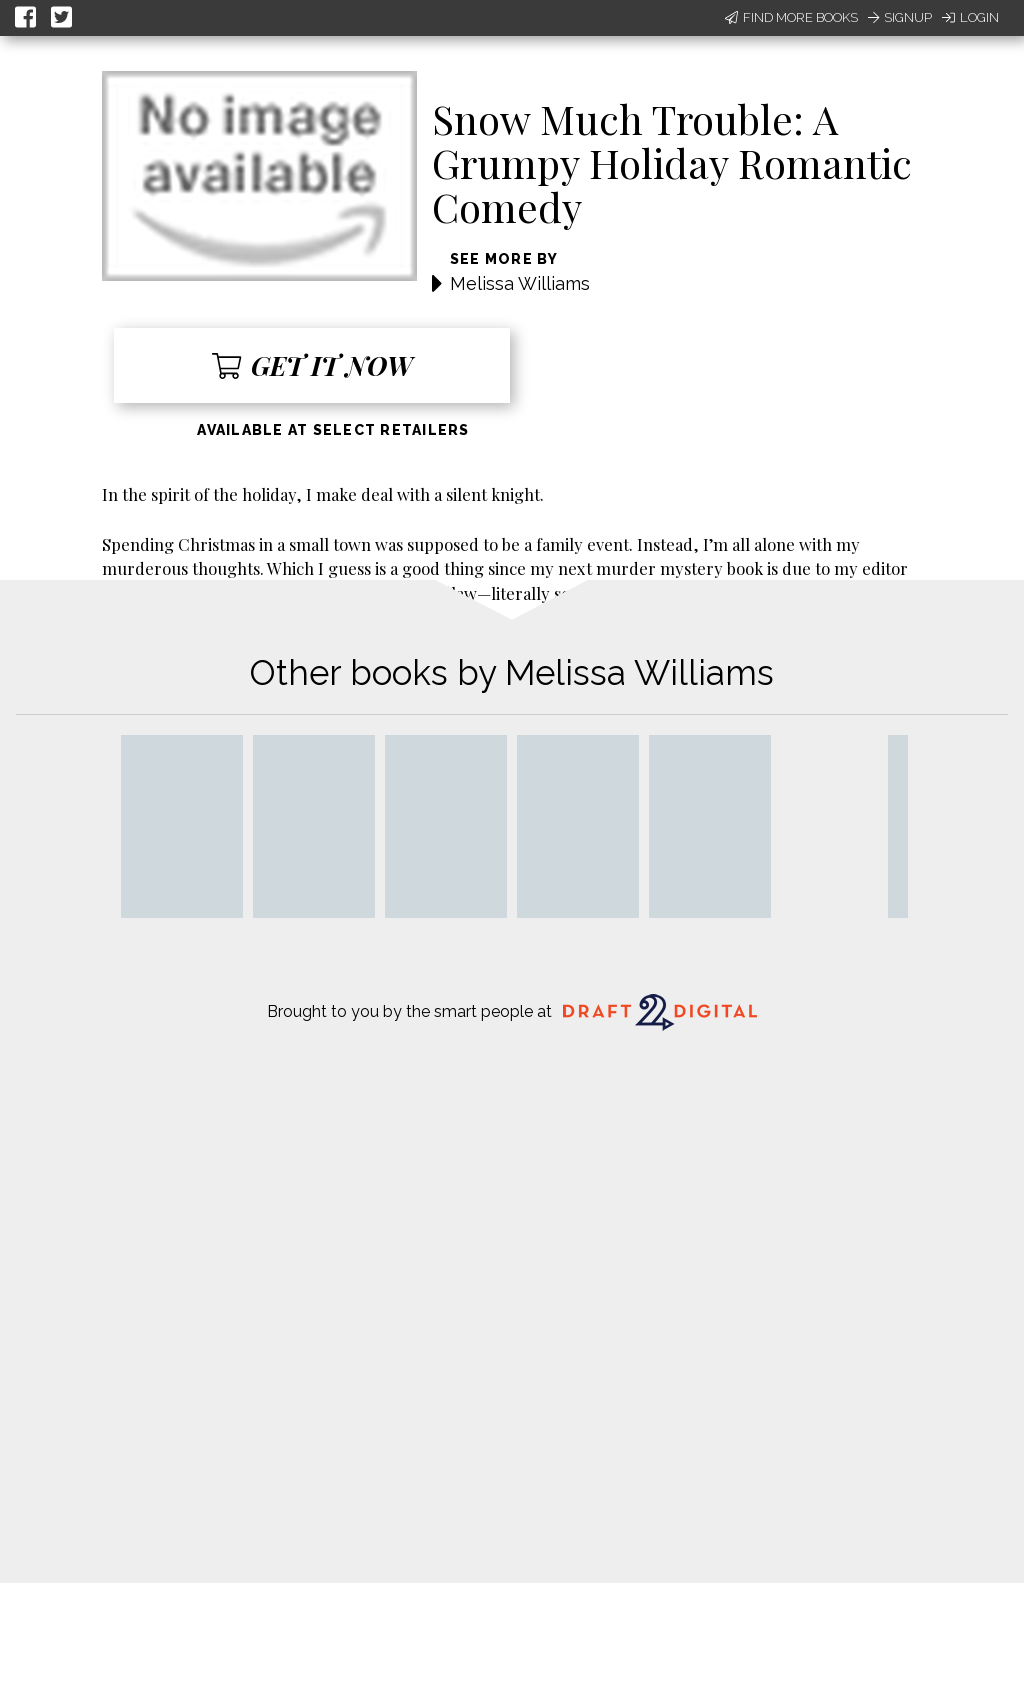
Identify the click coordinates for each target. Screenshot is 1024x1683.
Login (970, 17)
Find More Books (791, 17)
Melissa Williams (520, 283)
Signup (900, 17)
